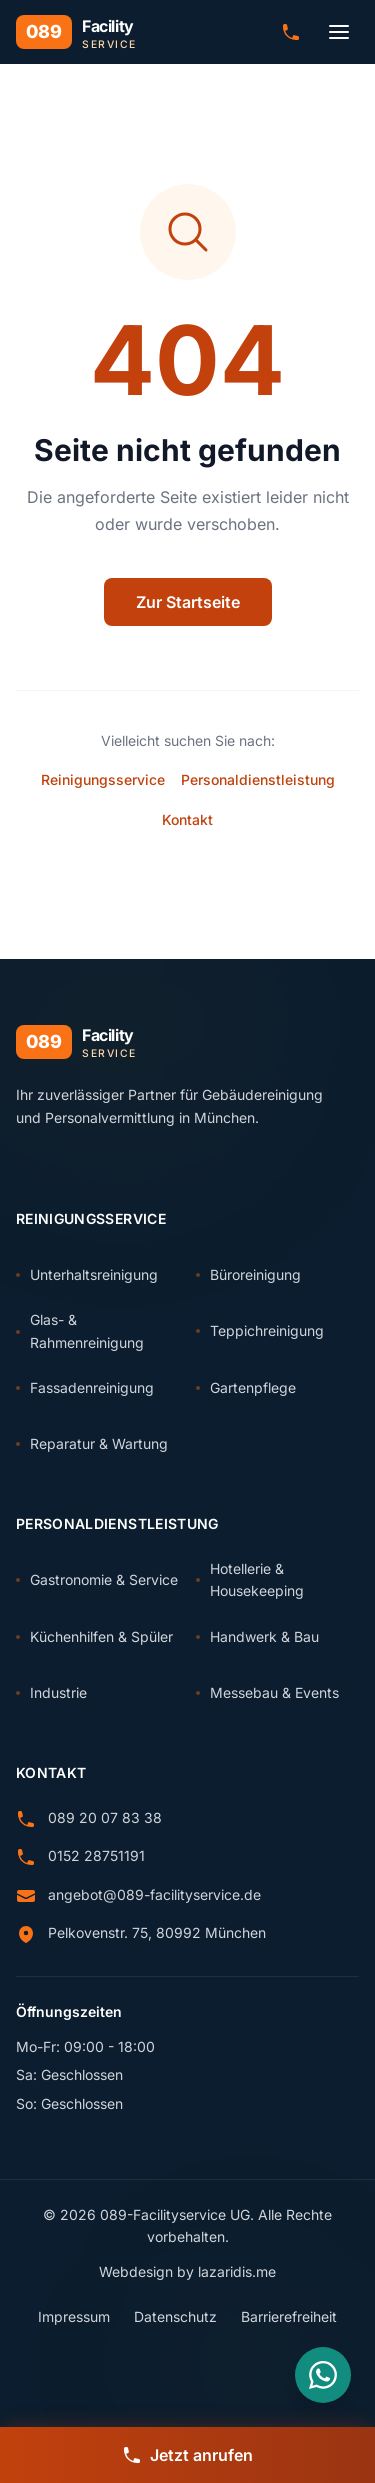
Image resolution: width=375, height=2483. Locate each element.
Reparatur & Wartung (92, 1443)
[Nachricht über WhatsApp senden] (323, 2375)
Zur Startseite (188, 602)
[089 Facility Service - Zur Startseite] (76, 32)
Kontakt (187, 819)
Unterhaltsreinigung (87, 1274)
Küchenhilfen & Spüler (94, 1636)
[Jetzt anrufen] (187, 2455)
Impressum (74, 2316)
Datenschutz (175, 2316)
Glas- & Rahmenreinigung (80, 1330)
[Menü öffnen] (339, 32)
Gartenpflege (246, 1387)
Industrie (51, 1692)
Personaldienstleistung (258, 779)
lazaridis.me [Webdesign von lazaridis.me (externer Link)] (237, 2271)
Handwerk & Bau (257, 1636)
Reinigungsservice (103, 779)
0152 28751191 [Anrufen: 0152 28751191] (96, 1855)
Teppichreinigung (260, 1330)
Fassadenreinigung (85, 1387)
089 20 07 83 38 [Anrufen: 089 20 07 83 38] (105, 1817)
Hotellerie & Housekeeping (250, 1579)
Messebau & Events (267, 1692)
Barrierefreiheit (289, 2316)
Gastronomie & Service (97, 1579)
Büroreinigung (248, 1274)
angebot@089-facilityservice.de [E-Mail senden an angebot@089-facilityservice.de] (154, 1894)
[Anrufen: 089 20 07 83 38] (291, 32)
